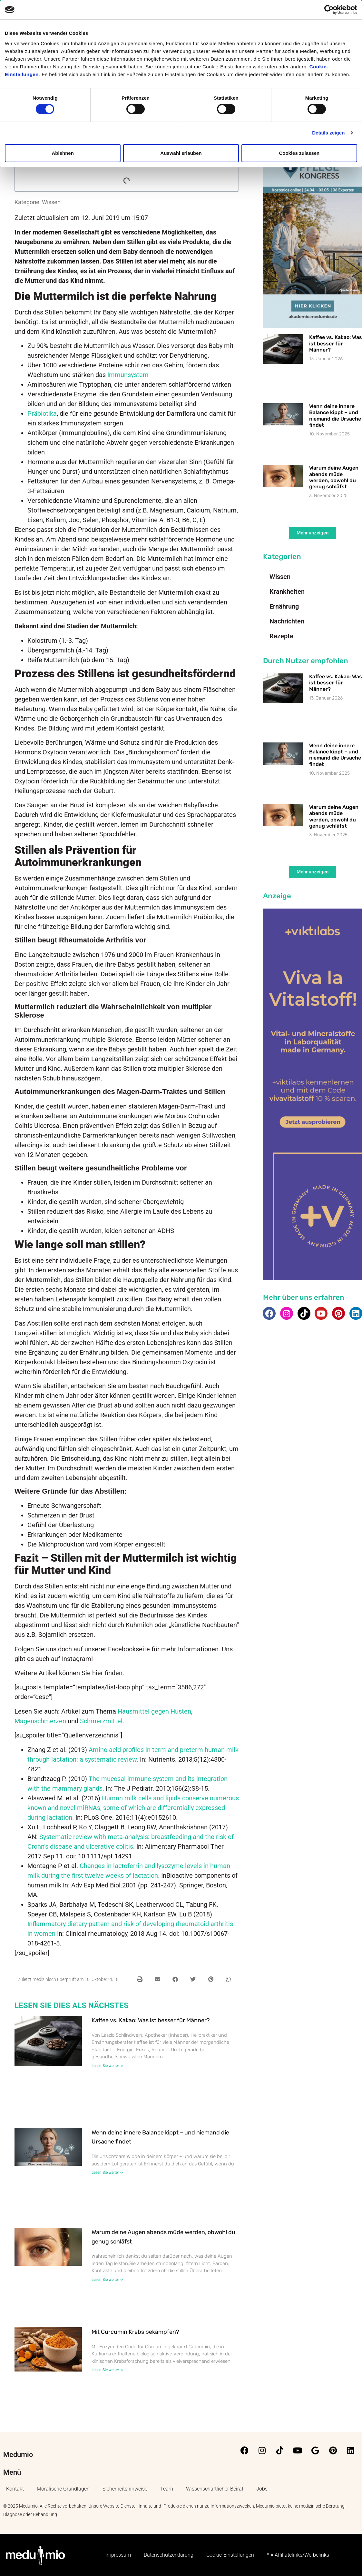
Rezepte (281, 636)
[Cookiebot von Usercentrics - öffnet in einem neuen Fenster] (329, 10)
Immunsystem (128, 375)
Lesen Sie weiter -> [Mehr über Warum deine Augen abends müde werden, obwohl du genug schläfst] (107, 2279)
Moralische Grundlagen (63, 2489)
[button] (139, 1979)
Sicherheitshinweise (125, 2489)
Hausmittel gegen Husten (154, 1711)
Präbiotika (42, 413)
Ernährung (284, 606)
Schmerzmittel (101, 1721)
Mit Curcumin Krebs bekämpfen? (135, 2331)
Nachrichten (286, 621)
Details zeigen (328, 132)
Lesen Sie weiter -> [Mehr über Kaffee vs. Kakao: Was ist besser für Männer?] (107, 2066)
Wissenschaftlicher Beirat (214, 2489)
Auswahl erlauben (180, 153)
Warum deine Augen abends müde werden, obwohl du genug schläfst (333, 477)
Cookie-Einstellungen (230, 2555)
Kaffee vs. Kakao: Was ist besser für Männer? (151, 2020)
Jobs (262, 2489)
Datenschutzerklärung (168, 2555)
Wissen (51, 202)
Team (166, 2489)
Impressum (118, 2555)
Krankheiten (287, 591)
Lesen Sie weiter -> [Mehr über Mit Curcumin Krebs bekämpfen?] (107, 2370)
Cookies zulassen (299, 153)
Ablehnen (63, 153)
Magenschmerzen (40, 1721)
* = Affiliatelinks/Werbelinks (298, 2555)
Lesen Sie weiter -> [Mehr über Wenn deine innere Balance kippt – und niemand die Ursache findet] (107, 2172)
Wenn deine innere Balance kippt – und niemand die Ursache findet (335, 415)
